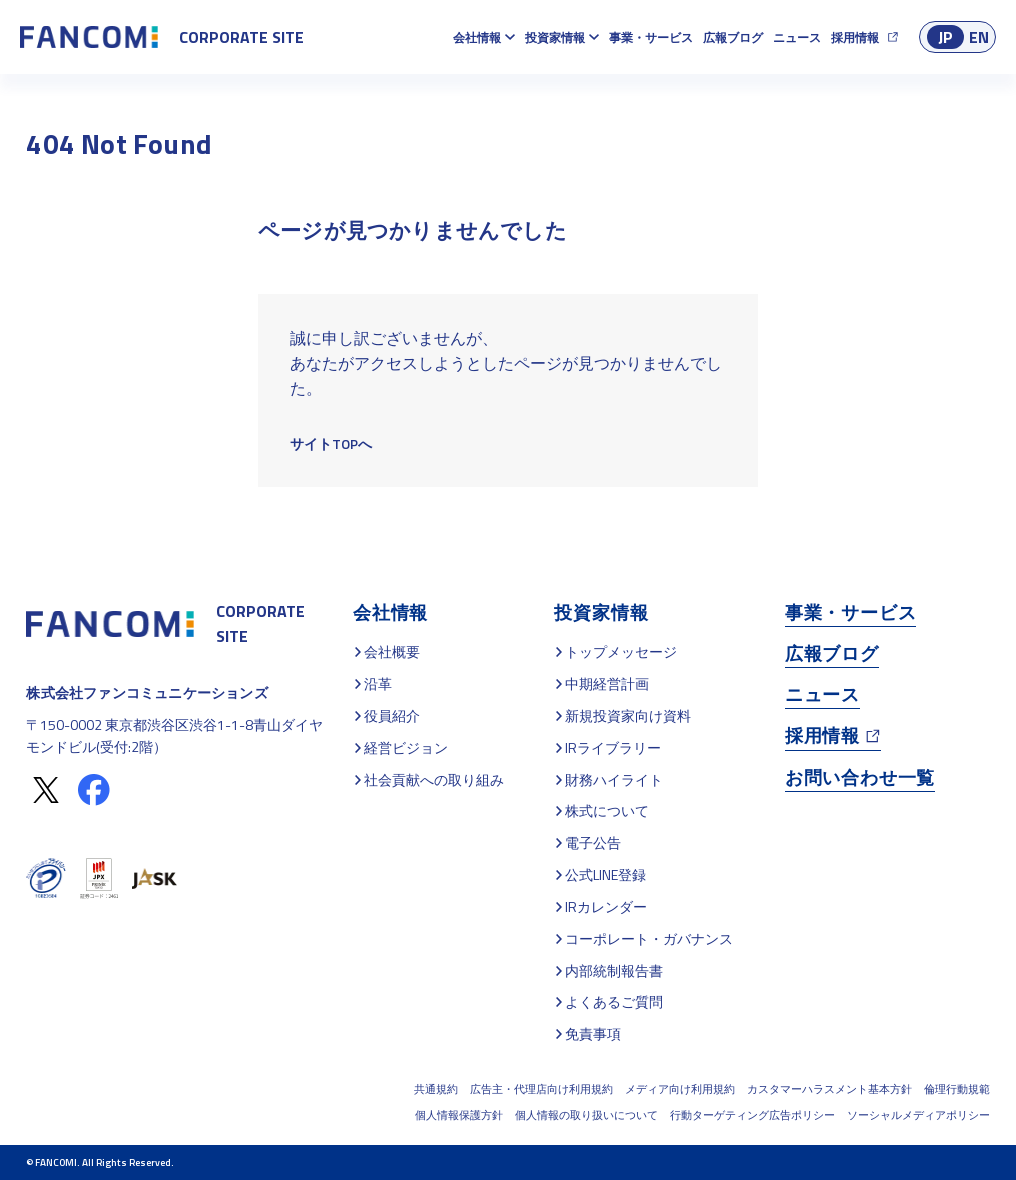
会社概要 (392, 651)
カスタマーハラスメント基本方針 (829, 1089)
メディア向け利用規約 (680, 1089)
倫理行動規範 (957, 1089)
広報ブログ (733, 37)
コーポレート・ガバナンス (649, 938)
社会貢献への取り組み (434, 779)
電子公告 (593, 842)
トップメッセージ (621, 651)
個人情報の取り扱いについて (586, 1115)
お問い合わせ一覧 (860, 777)
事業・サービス (651, 37)
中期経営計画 (607, 683)
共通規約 (436, 1089)
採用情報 (855, 37)
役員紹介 (392, 715)
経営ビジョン (406, 747)
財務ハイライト (614, 779)
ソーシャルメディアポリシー (918, 1115)
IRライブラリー (613, 747)
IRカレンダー (606, 906)
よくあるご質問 (614, 1001)
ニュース (797, 37)
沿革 (378, 683)
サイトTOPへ (331, 443)
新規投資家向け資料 (628, 715)
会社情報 (477, 37)
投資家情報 (555, 37)
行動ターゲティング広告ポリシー (752, 1115)
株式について (607, 810)
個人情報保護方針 (459, 1115)
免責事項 (593, 1033)
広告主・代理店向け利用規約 (541, 1089)
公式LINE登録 (605, 874)
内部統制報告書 (614, 970)
